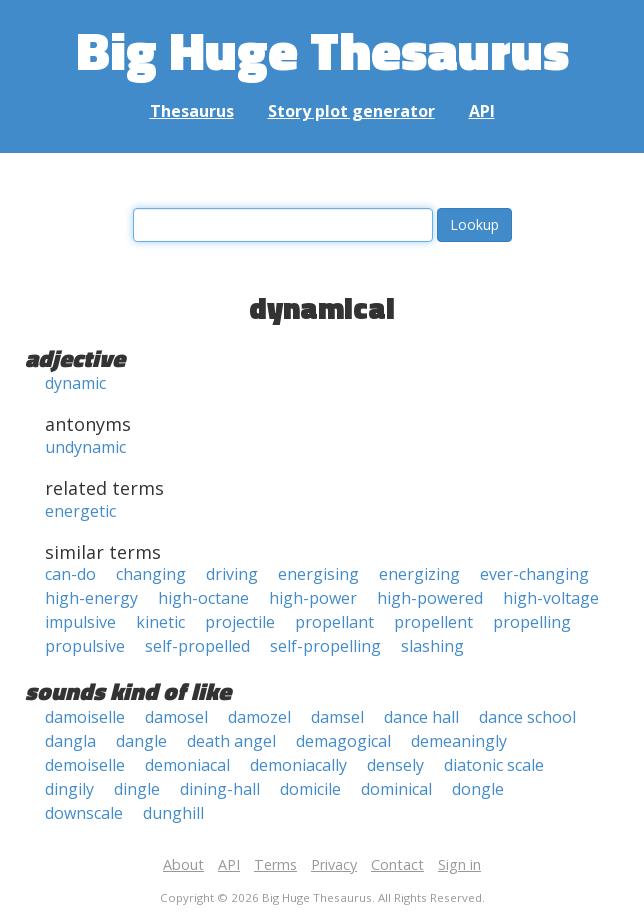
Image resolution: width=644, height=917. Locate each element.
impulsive (80, 622)
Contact (397, 864)
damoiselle (85, 717)
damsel (337, 717)
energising (318, 574)
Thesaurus (192, 111)
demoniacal (187, 765)
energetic (80, 511)
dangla (70, 741)
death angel (231, 741)
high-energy (91, 598)
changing (151, 574)
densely (395, 765)
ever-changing (534, 574)
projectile (240, 622)
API (482, 111)
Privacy (334, 864)
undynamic (85, 447)
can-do (70, 574)
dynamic (75, 383)
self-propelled (197, 646)
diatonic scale (494, 765)
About (183, 864)
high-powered (430, 598)
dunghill (173, 813)
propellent (433, 622)
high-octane (203, 598)
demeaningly (459, 741)
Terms (275, 864)
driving (232, 574)
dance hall (421, 717)
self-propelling (325, 646)
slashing (432, 646)
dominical (396, 789)
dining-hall (220, 789)
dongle (478, 789)
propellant (334, 622)
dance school (527, 717)
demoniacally (298, 765)
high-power (313, 598)
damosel (176, 717)
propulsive (85, 646)
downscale (84, 813)
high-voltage (551, 598)
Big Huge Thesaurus (322, 49)
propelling (532, 622)
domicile (310, 789)
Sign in (459, 864)
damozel (259, 717)
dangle (141, 741)
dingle (137, 789)
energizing (419, 574)
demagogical (343, 741)
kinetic (160, 622)
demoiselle (85, 765)
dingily (69, 789)
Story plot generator (351, 111)
